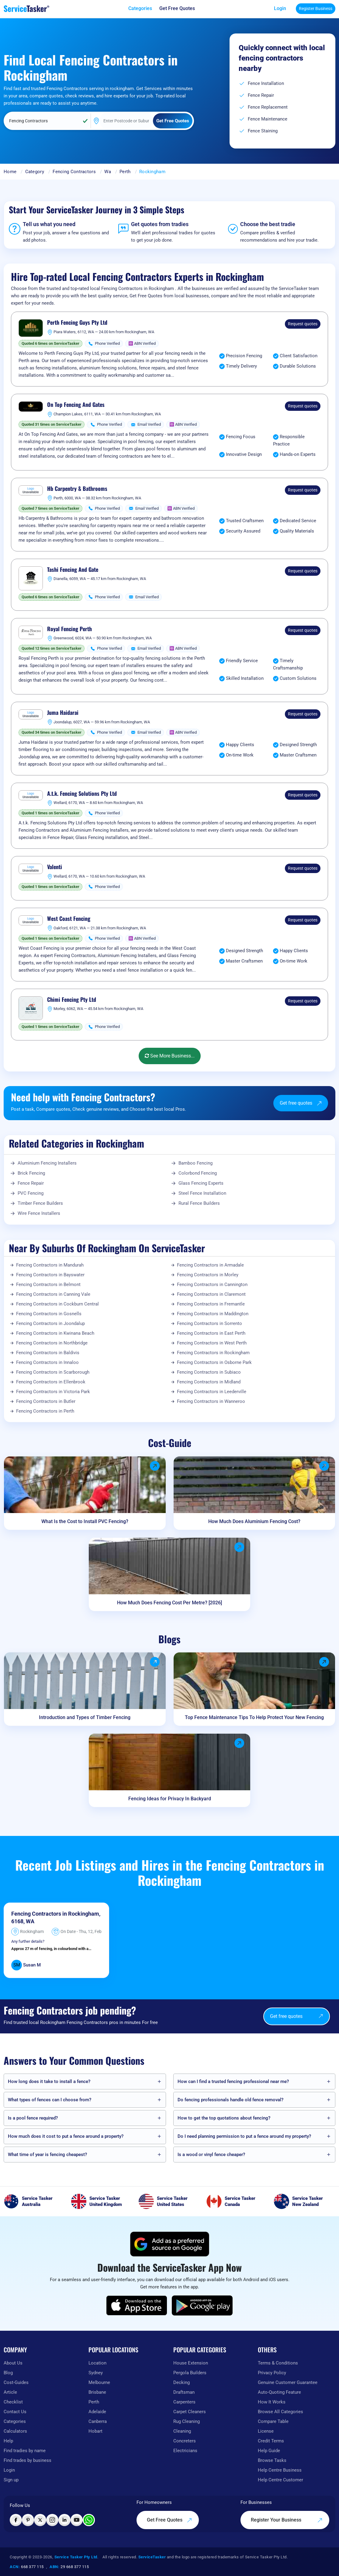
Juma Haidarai (62, 712)
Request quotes (302, 323)
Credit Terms (271, 2441)
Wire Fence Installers (39, 1213)
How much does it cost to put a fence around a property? (65, 2136)
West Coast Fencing (68, 918)
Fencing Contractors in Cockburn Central (57, 1304)
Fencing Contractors (74, 171)
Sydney (95, 2372)
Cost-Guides (16, 2382)
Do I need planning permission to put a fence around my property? (244, 2136)
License (266, 2431)
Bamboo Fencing (195, 1163)
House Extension (190, 2363)
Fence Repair (31, 1183)
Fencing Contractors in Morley (207, 1275)
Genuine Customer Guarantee (287, 2382)
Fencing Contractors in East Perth (211, 1333)
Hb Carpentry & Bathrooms (77, 488)
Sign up (11, 2480)
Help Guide (269, 2450)
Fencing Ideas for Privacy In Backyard (169, 1799)
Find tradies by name (25, 2450)
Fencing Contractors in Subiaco (209, 1372)
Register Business (315, 8)
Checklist (13, 2402)
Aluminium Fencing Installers (47, 1163)
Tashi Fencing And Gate (72, 569)
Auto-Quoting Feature (279, 2392)
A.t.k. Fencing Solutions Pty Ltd (82, 793)
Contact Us (15, 2411)
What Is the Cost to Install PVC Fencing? (84, 1521)
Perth (125, 171)
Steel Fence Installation (202, 1193)
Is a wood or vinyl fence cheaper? (211, 2154)
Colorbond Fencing (197, 1173)
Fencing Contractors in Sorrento (209, 1323)
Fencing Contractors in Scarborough (52, 1372)
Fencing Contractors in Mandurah (50, 1265)
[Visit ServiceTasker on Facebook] (16, 2520)
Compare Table (273, 2421)
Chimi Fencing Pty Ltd (71, 999)
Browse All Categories (280, 2411)
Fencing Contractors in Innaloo (47, 1362)
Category (34, 171)
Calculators (15, 2431)
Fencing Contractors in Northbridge (52, 1343)
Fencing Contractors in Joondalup (50, 1323)
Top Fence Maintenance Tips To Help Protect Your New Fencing (254, 1717)
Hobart (95, 2431)
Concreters (184, 2441)
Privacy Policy (272, 2372)
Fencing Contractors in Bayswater (50, 1275)
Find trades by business (27, 2460)
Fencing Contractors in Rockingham (213, 1352)
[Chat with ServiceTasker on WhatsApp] (89, 2520)
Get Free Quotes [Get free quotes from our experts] (169, 2520)
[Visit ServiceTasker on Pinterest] (28, 2520)
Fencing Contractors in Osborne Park (214, 1362)
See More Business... (170, 1056)
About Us (13, 2363)
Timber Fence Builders (40, 1203)
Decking (181, 2382)
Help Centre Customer (280, 2480)
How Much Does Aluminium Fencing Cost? (254, 1521)
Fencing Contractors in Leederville (211, 1391)
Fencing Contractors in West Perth (212, 1343)
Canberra (97, 2421)
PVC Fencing (30, 1193)
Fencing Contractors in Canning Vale (53, 1294)
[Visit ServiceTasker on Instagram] (52, 2520)
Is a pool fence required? (33, 2118)
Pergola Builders (189, 2372)
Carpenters (184, 2402)
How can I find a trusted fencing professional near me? (233, 2081)
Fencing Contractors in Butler (45, 1401)
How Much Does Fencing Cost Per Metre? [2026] (169, 1603)
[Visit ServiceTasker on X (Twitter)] (40, 2520)
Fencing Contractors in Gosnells (48, 1313)
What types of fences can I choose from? (49, 2099)
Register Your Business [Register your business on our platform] (287, 2520)
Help (8, 2441)
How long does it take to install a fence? (49, 2081)
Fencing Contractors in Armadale (210, 1265)
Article (10, 2392)
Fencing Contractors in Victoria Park (53, 1391)
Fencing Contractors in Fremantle (211, 1304)
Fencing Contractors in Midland (208, 1382)
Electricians (185, 2450)
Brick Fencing (31, 1173)
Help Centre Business (280, 2470)
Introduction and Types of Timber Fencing (84, 1717)
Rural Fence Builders (199, 1203)
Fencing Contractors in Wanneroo (211, 1401)
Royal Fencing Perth (69, 629)
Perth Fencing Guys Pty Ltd (77, 322)
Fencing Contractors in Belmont (48, 1284)
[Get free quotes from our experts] (177, 8)
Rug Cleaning (186, 2421)
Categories (15, 2421)
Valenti (54, 867)
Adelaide (97, 2411)
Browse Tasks (272, 2460)
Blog (8, 2372)
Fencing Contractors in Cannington (212, 1284)
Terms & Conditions (278, 2363)
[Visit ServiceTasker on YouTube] (77, 2520)
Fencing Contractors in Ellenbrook (50, 1382)
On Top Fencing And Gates (76, 404)
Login (280, 8)
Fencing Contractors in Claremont (211, 1294)
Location (97, 2363)
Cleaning (182, 2431)
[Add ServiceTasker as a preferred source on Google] (169, 2244)
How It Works (271, 2402)
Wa (107, 171)
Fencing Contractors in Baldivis (47, 1352)
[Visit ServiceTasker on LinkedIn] (64, 2520)
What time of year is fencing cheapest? (47, 2154)
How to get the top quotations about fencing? (224, 2118)
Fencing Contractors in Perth (45, 1411)
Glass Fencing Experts (200, 1183)
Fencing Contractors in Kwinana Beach (55, 1333)
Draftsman (184, 2392)
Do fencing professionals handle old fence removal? (230, 2099)
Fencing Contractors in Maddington (212, 1313)
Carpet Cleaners (189, 2411)
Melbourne (99, 2382)
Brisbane (97, 2392)
